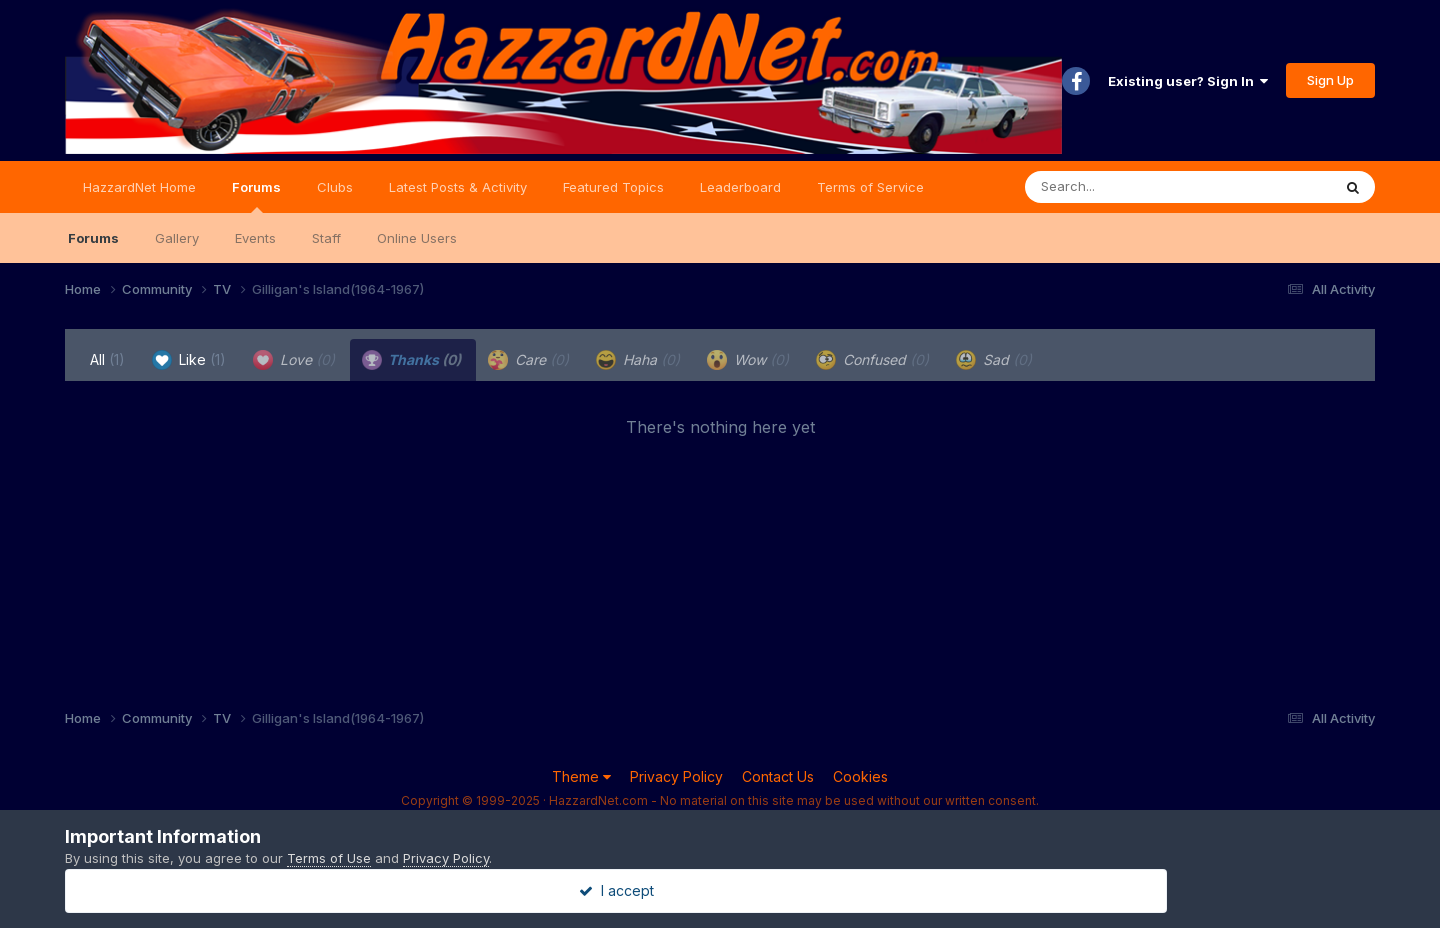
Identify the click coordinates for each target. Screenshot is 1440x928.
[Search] (1123, 187)
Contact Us (778, 776)
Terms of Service (870, 187)
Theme (581, 776)
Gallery (177, 238)
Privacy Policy (676, 776)
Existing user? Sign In (1188, 81)
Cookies (860, 776)
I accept (720, 890)
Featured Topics (613, 187)
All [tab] (107, 359)
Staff (326, 238)
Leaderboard (740, 187)
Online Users (417, 238)
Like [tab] (189, 360)
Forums (256, 196)
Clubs (335, 187)
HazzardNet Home (139, 187)
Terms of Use (329, 858)
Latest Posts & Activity (458, 187)
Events (255, 238)
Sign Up (1330, 80)
